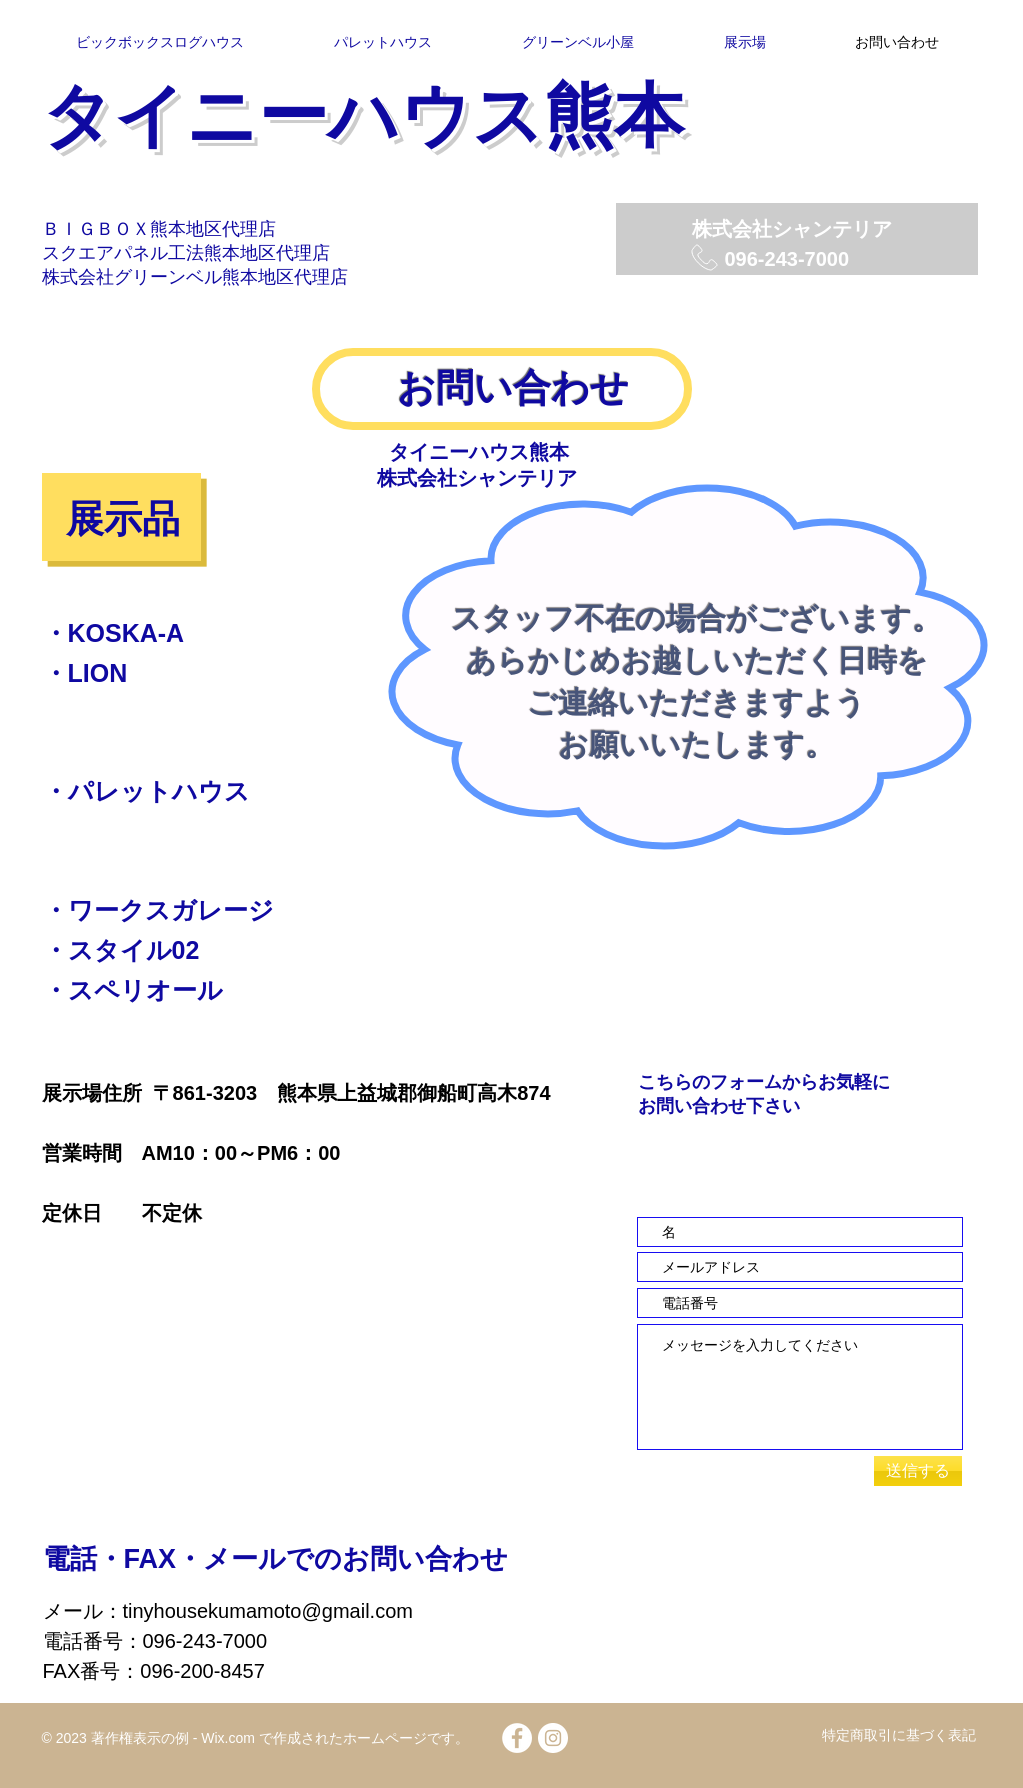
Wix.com (226, 1738)
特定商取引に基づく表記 (899, 1735)
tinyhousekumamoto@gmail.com (268, 1611)
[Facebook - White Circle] (517, 1738)
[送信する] (918, 1471)
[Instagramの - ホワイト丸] (553, 1738)
